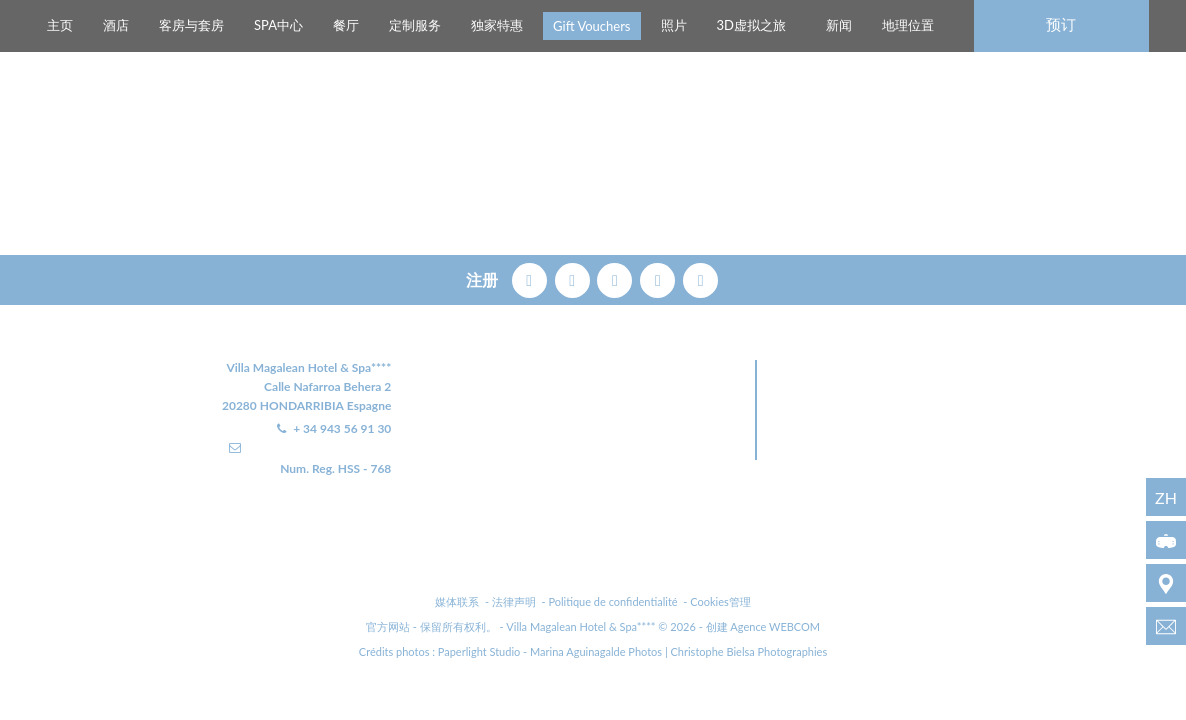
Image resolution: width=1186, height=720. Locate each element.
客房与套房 (191, 25)
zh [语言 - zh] (1166, 497)
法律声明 (514, 601)
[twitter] (574, 277)
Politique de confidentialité (612, 601)
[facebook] (531, 277)
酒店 (116, 25)
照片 (674, 25)
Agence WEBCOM (775, 626)
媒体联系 (457, 601)
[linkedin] (700, 277)
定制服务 (415, 25)
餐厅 (346, 25)
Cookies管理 (720, 601)
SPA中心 (278, 25)
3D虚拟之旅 (751, 25)
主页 (60, 25)
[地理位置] (1166, 583)
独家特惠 (497, 25)
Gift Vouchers (591, 26)
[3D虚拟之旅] (1166, 540)
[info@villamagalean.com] (1166, 626)
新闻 (839, 25)
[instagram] (659, 277)
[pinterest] (616, 277)
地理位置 (908, 25)
